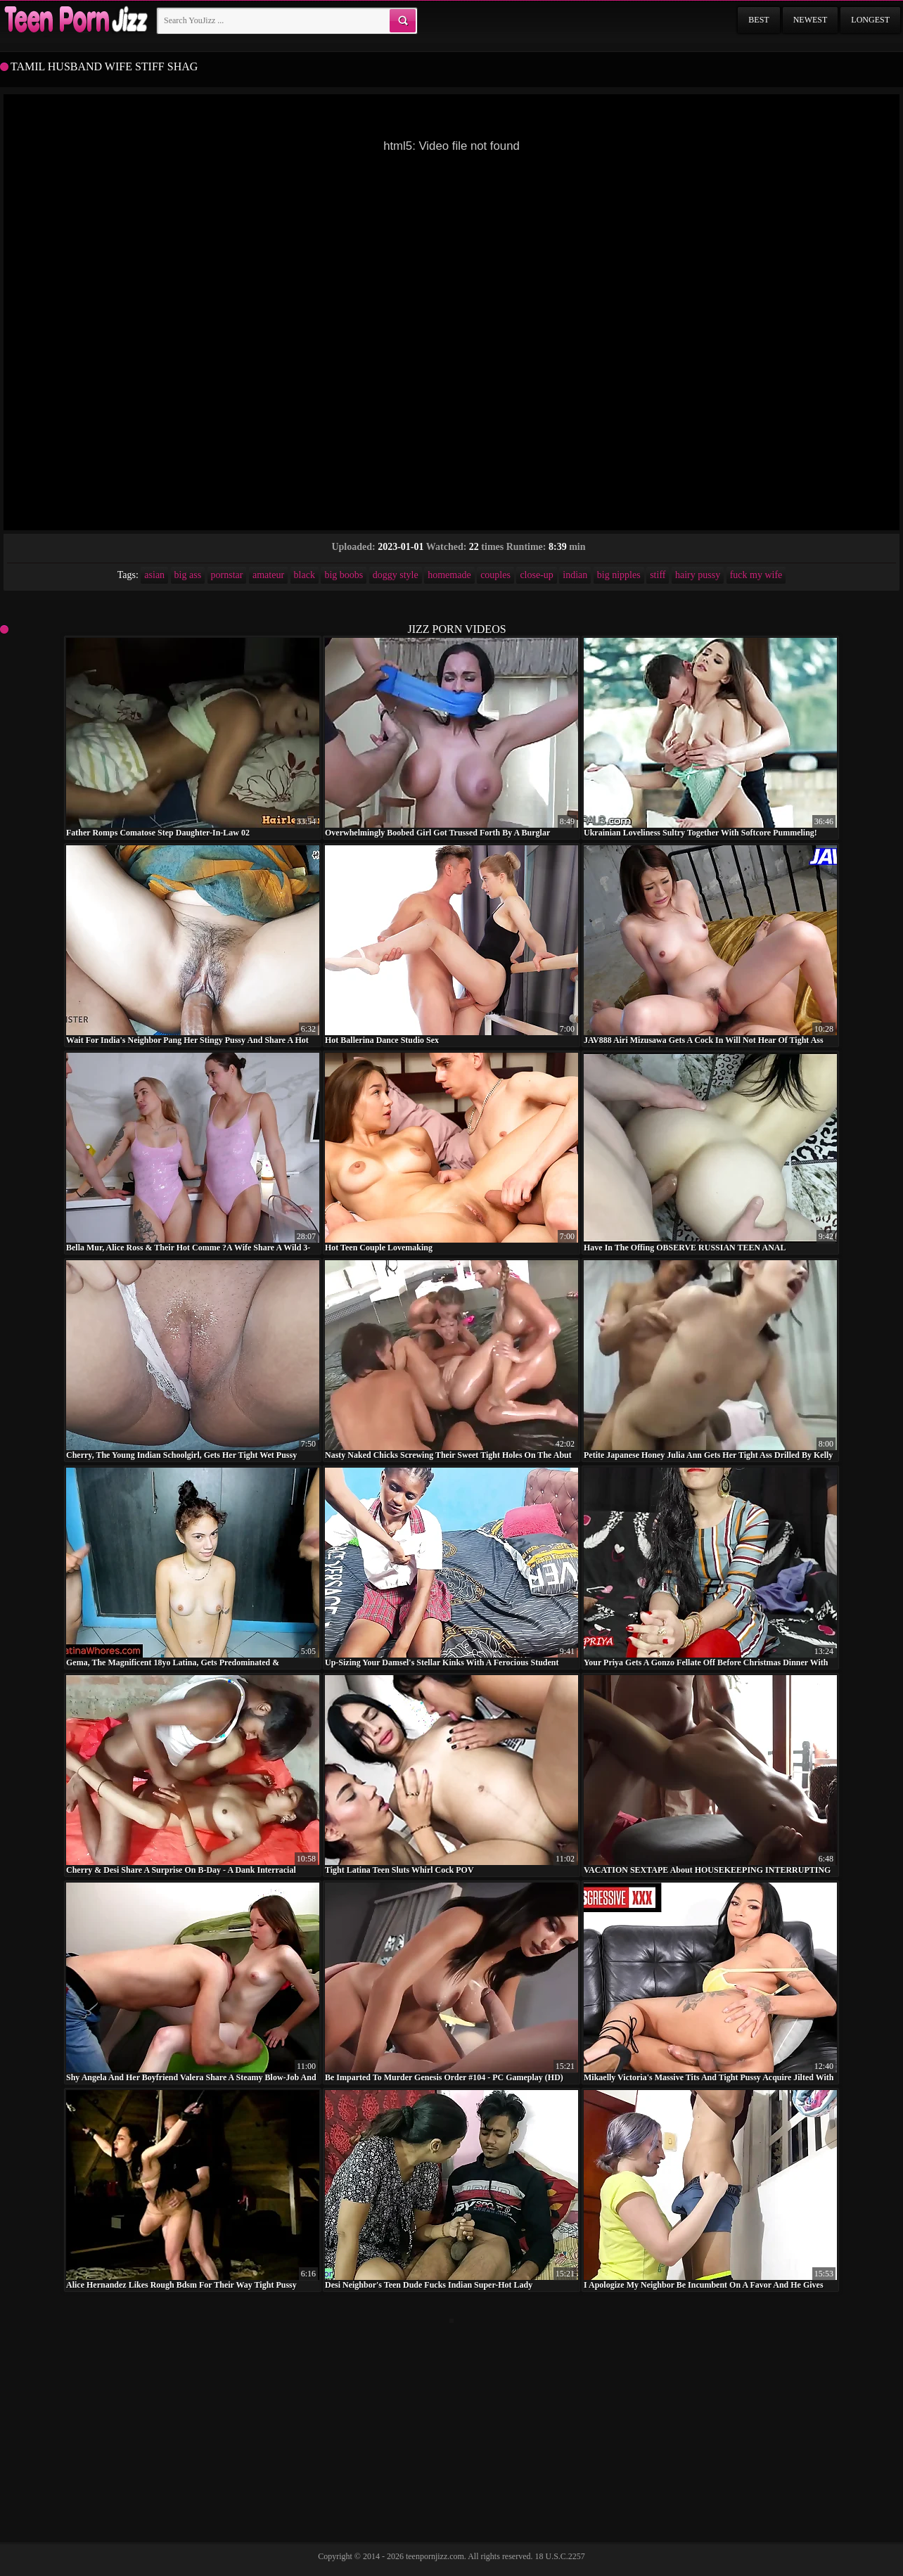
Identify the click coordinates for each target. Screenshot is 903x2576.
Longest (870, 20)
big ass (188, 575)
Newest (810, 20)
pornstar (227, 575)
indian (575, 575)
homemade (449, 575)
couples (495, 575)
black (304, 575)
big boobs (343, 575)
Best (758, 20)
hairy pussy (697, 575)
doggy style (395, 575)
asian (154, 575)
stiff (657, 575)
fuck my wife (756, 575)
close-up (536, 575)
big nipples (619, 575)
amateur (268, 575)
